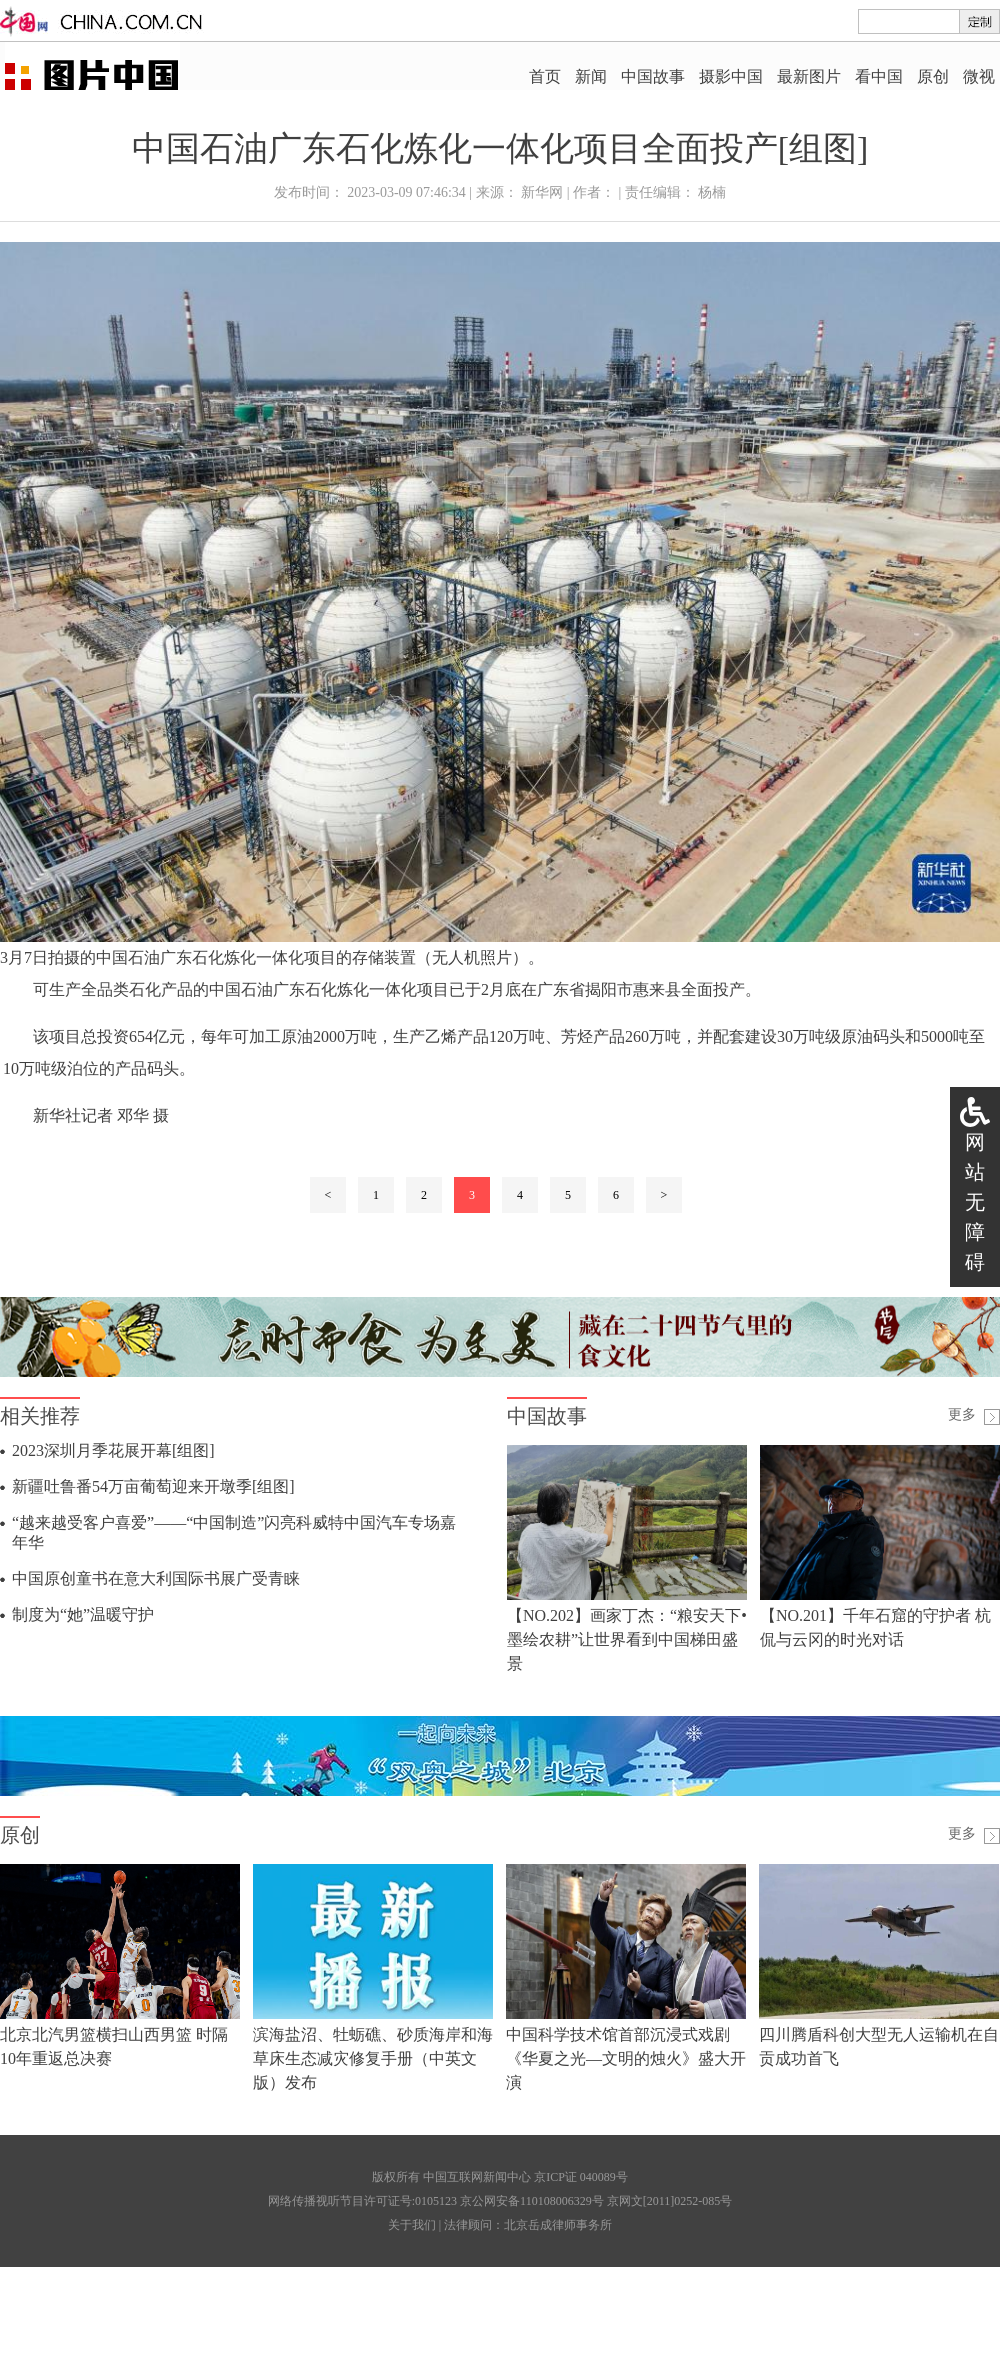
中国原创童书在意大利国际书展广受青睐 (156, 1578)
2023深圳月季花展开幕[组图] (113, 1450)
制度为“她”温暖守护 (83, 1614)
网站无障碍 (975, 1202)
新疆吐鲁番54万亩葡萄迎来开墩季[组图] (153, 1486)
